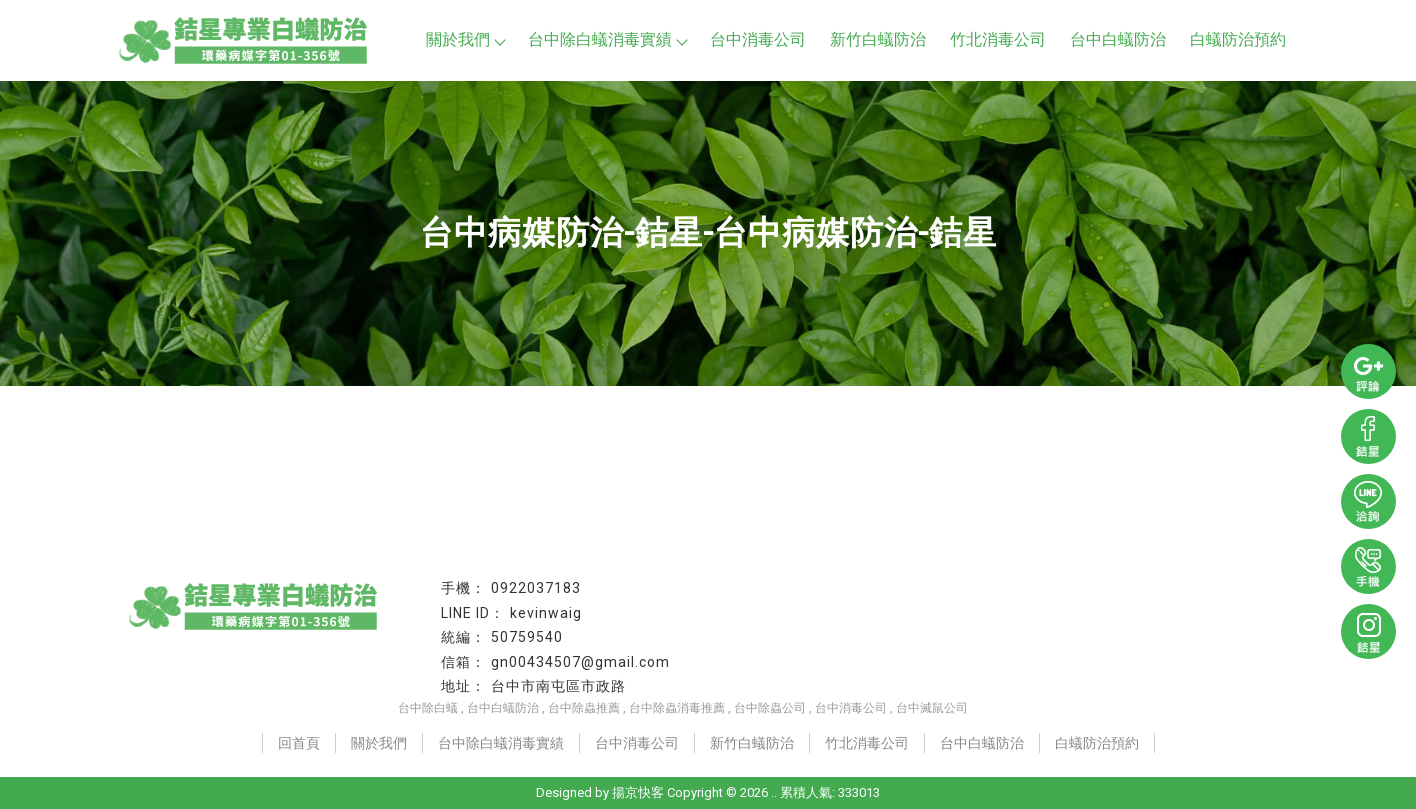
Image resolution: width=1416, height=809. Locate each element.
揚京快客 (638, 792)
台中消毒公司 (758, 39)
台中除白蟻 (428, 708)
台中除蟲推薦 (584, 708)
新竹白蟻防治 (878, 39)
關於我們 (465, 39)
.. (774, 792)
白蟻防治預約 (1238, 39)
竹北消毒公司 (998, 39)
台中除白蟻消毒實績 (607, 39)
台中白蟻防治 (1118, 39)
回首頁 (299, 743)
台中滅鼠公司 (932, 708)
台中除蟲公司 (770, 708)
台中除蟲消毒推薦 (677, 708)
